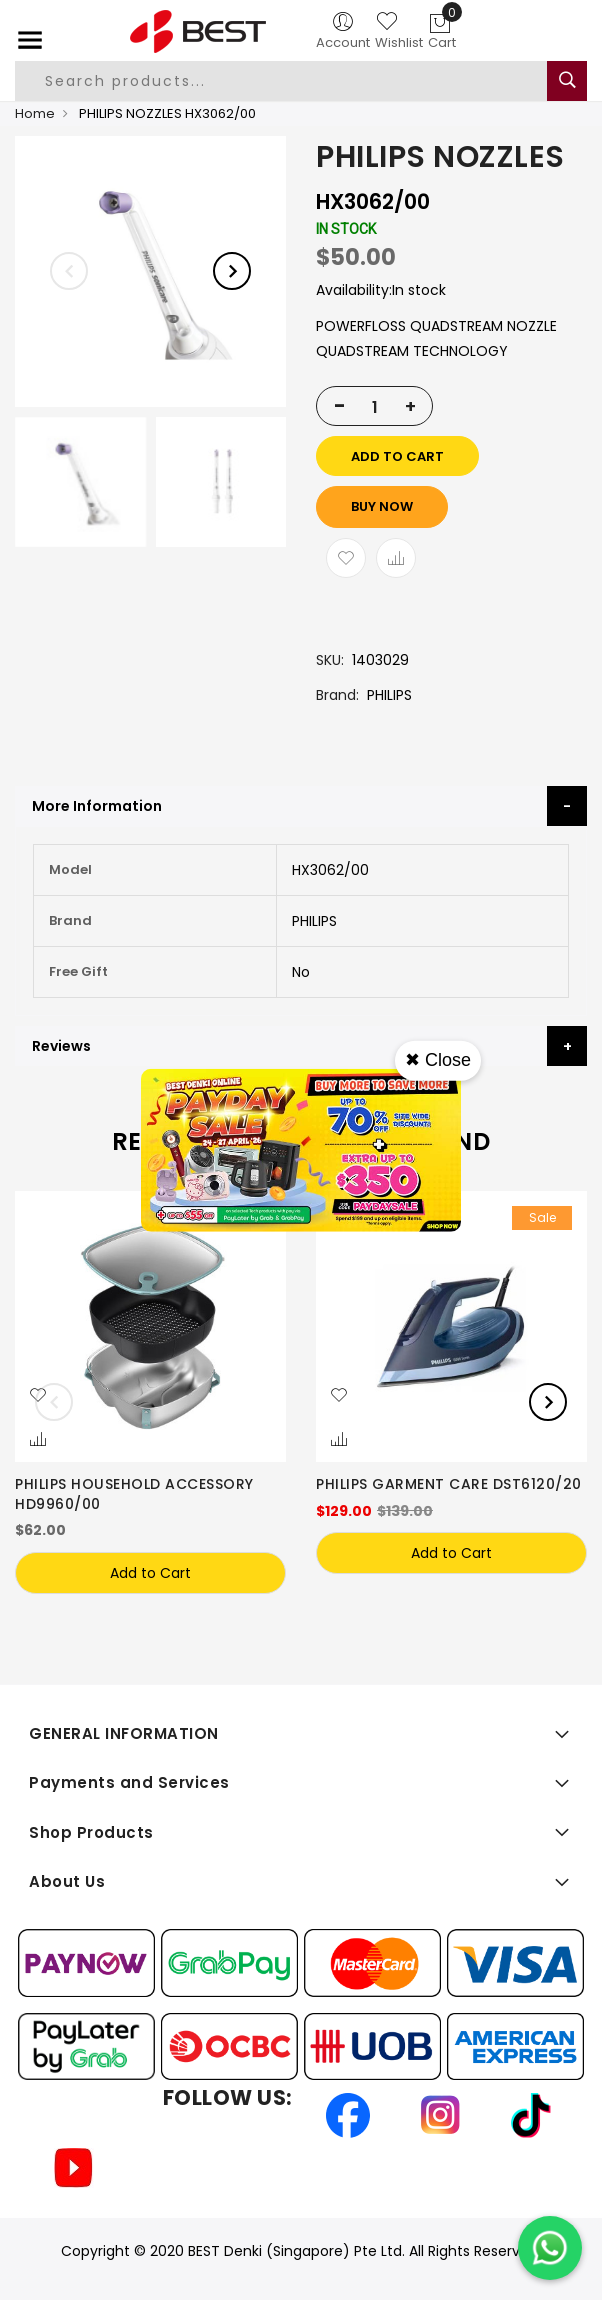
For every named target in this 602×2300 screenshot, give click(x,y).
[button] (38, 1396)
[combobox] (286, 81)
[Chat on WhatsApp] (550, 2248)
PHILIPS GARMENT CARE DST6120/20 (449, 1484)
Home (35, 113)
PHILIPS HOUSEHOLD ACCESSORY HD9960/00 (134, 1494)
